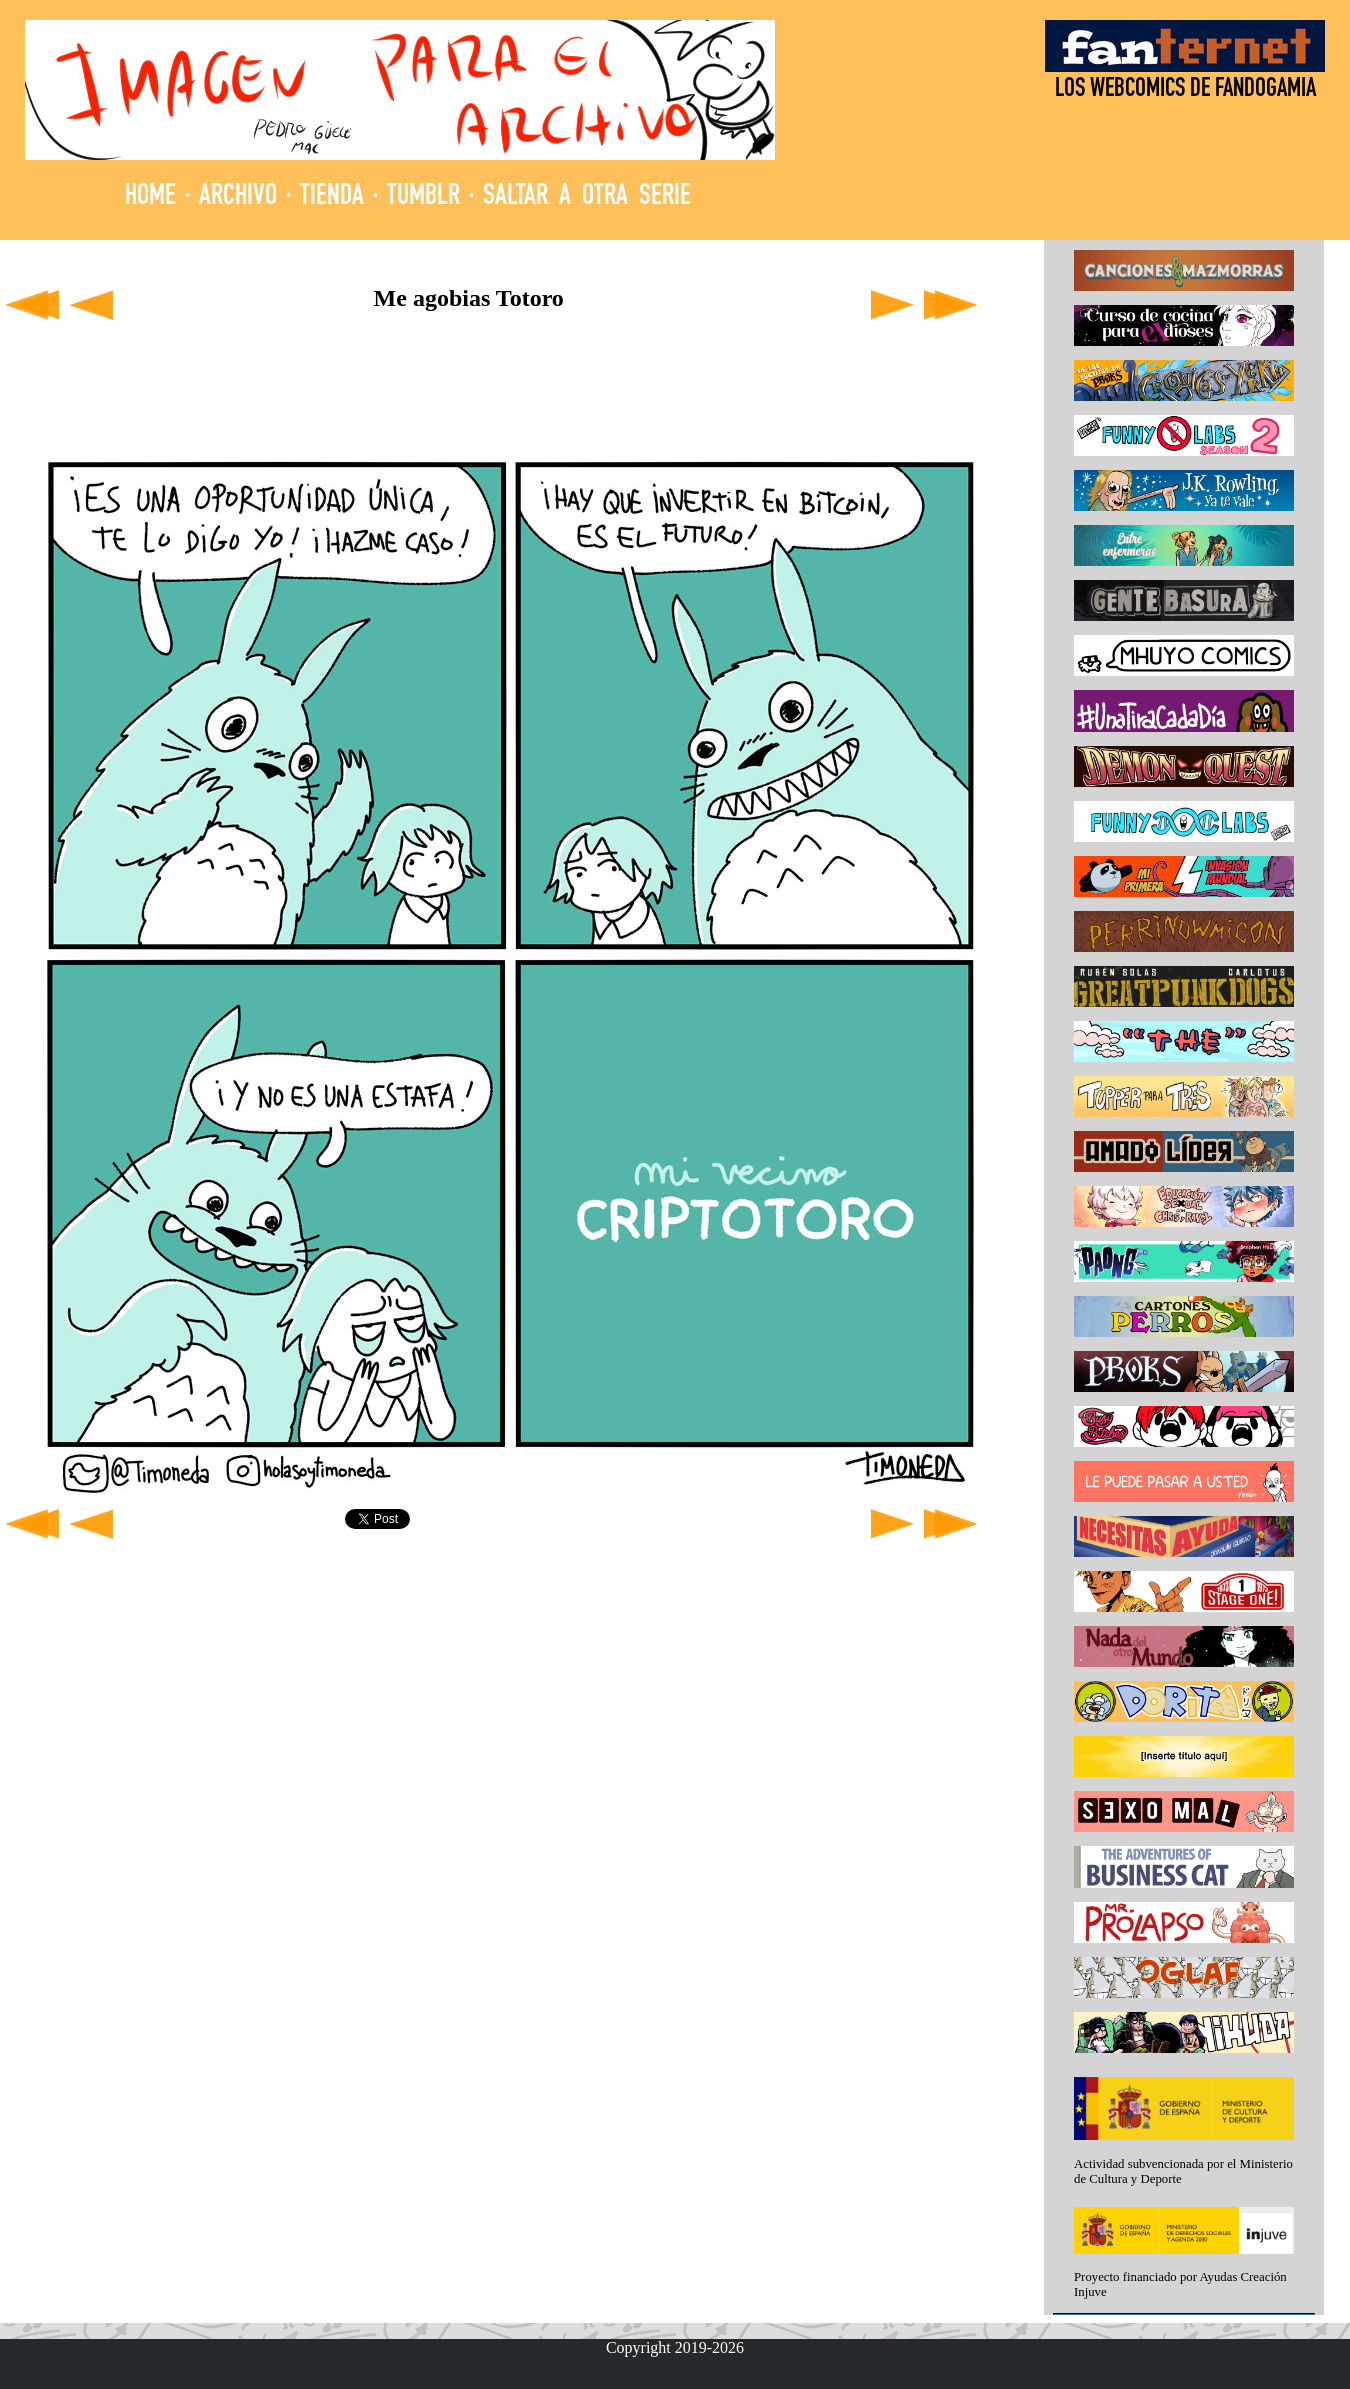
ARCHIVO (238, 197)
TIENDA (332, 197)
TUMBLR (423, 197)
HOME (150, 197)
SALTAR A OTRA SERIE (587, 197)
